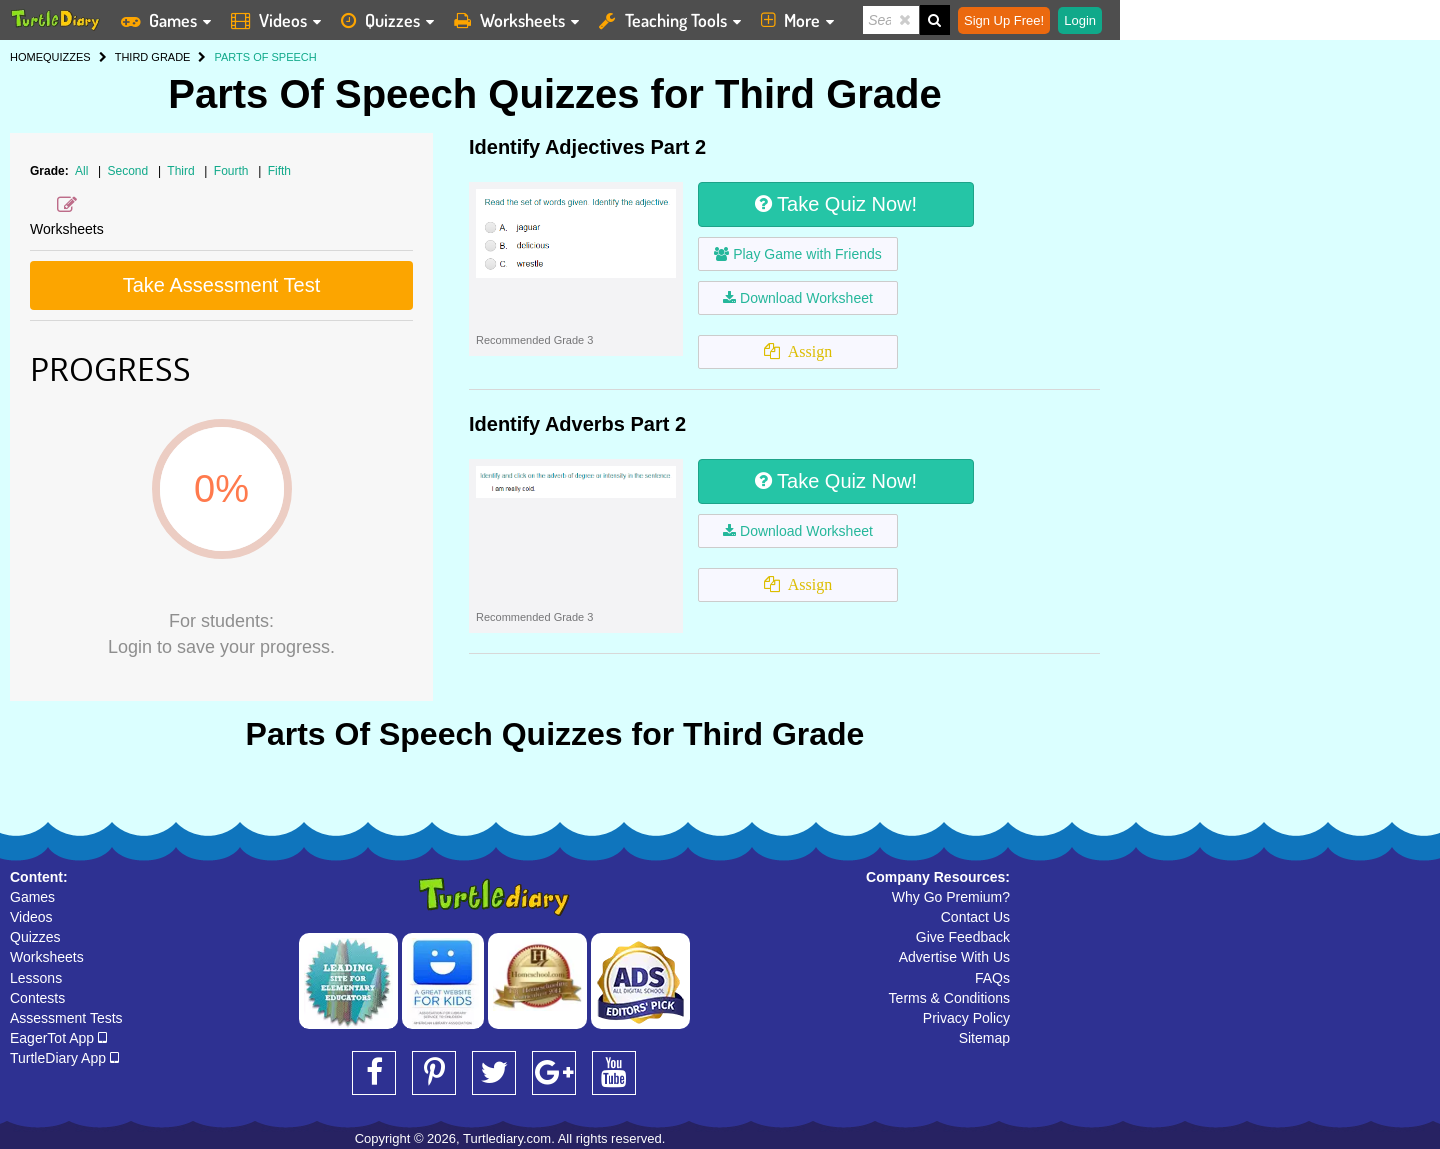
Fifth (279, 171)
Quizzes (35, 937)
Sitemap (984, 1038)
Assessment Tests (66, 1018)
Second (130, 171)
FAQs (992, 978)
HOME (26, 57)
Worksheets (47, 957)
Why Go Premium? (951, 897)
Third (182, 171)
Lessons (36, 978)
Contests (37, 998)
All (81, 171)
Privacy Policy (966, 1018)
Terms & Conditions (949, 998)
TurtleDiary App (64, 1058)
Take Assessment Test (222, 285)
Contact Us (975, 917)
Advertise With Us (954, 957)
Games (32, 897)
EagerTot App (58, 1038)
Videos (31, 917)
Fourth (233, 171)
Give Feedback (963, 937)
